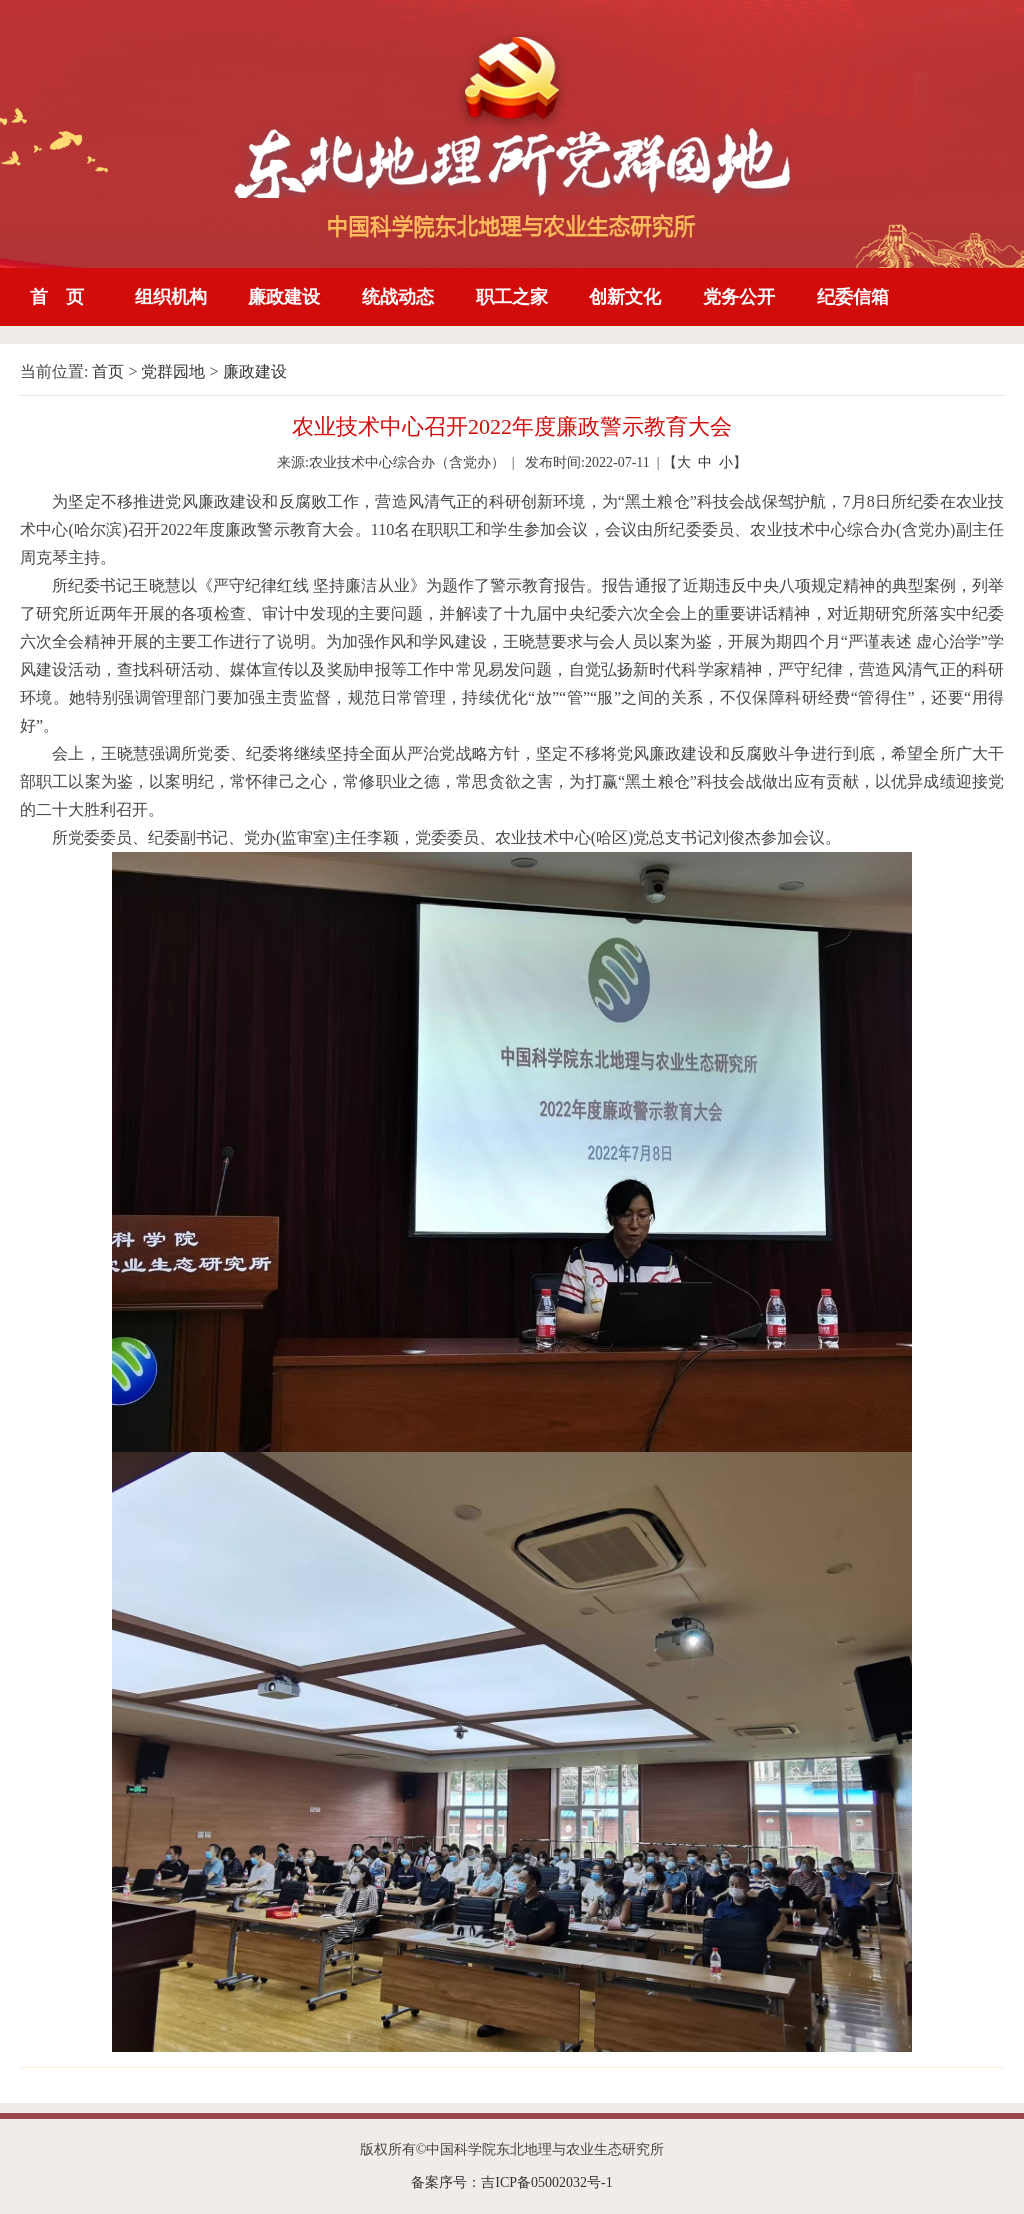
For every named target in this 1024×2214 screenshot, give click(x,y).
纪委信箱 (853, 297)
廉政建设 (284, 297)
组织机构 (171, 297)
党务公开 (739, 297)
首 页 (57, 297)
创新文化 (625, 297)
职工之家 (512, 297)
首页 (108, 371)
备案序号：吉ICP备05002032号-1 (511, 2182)
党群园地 (173, 371)
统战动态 (398, 297)
